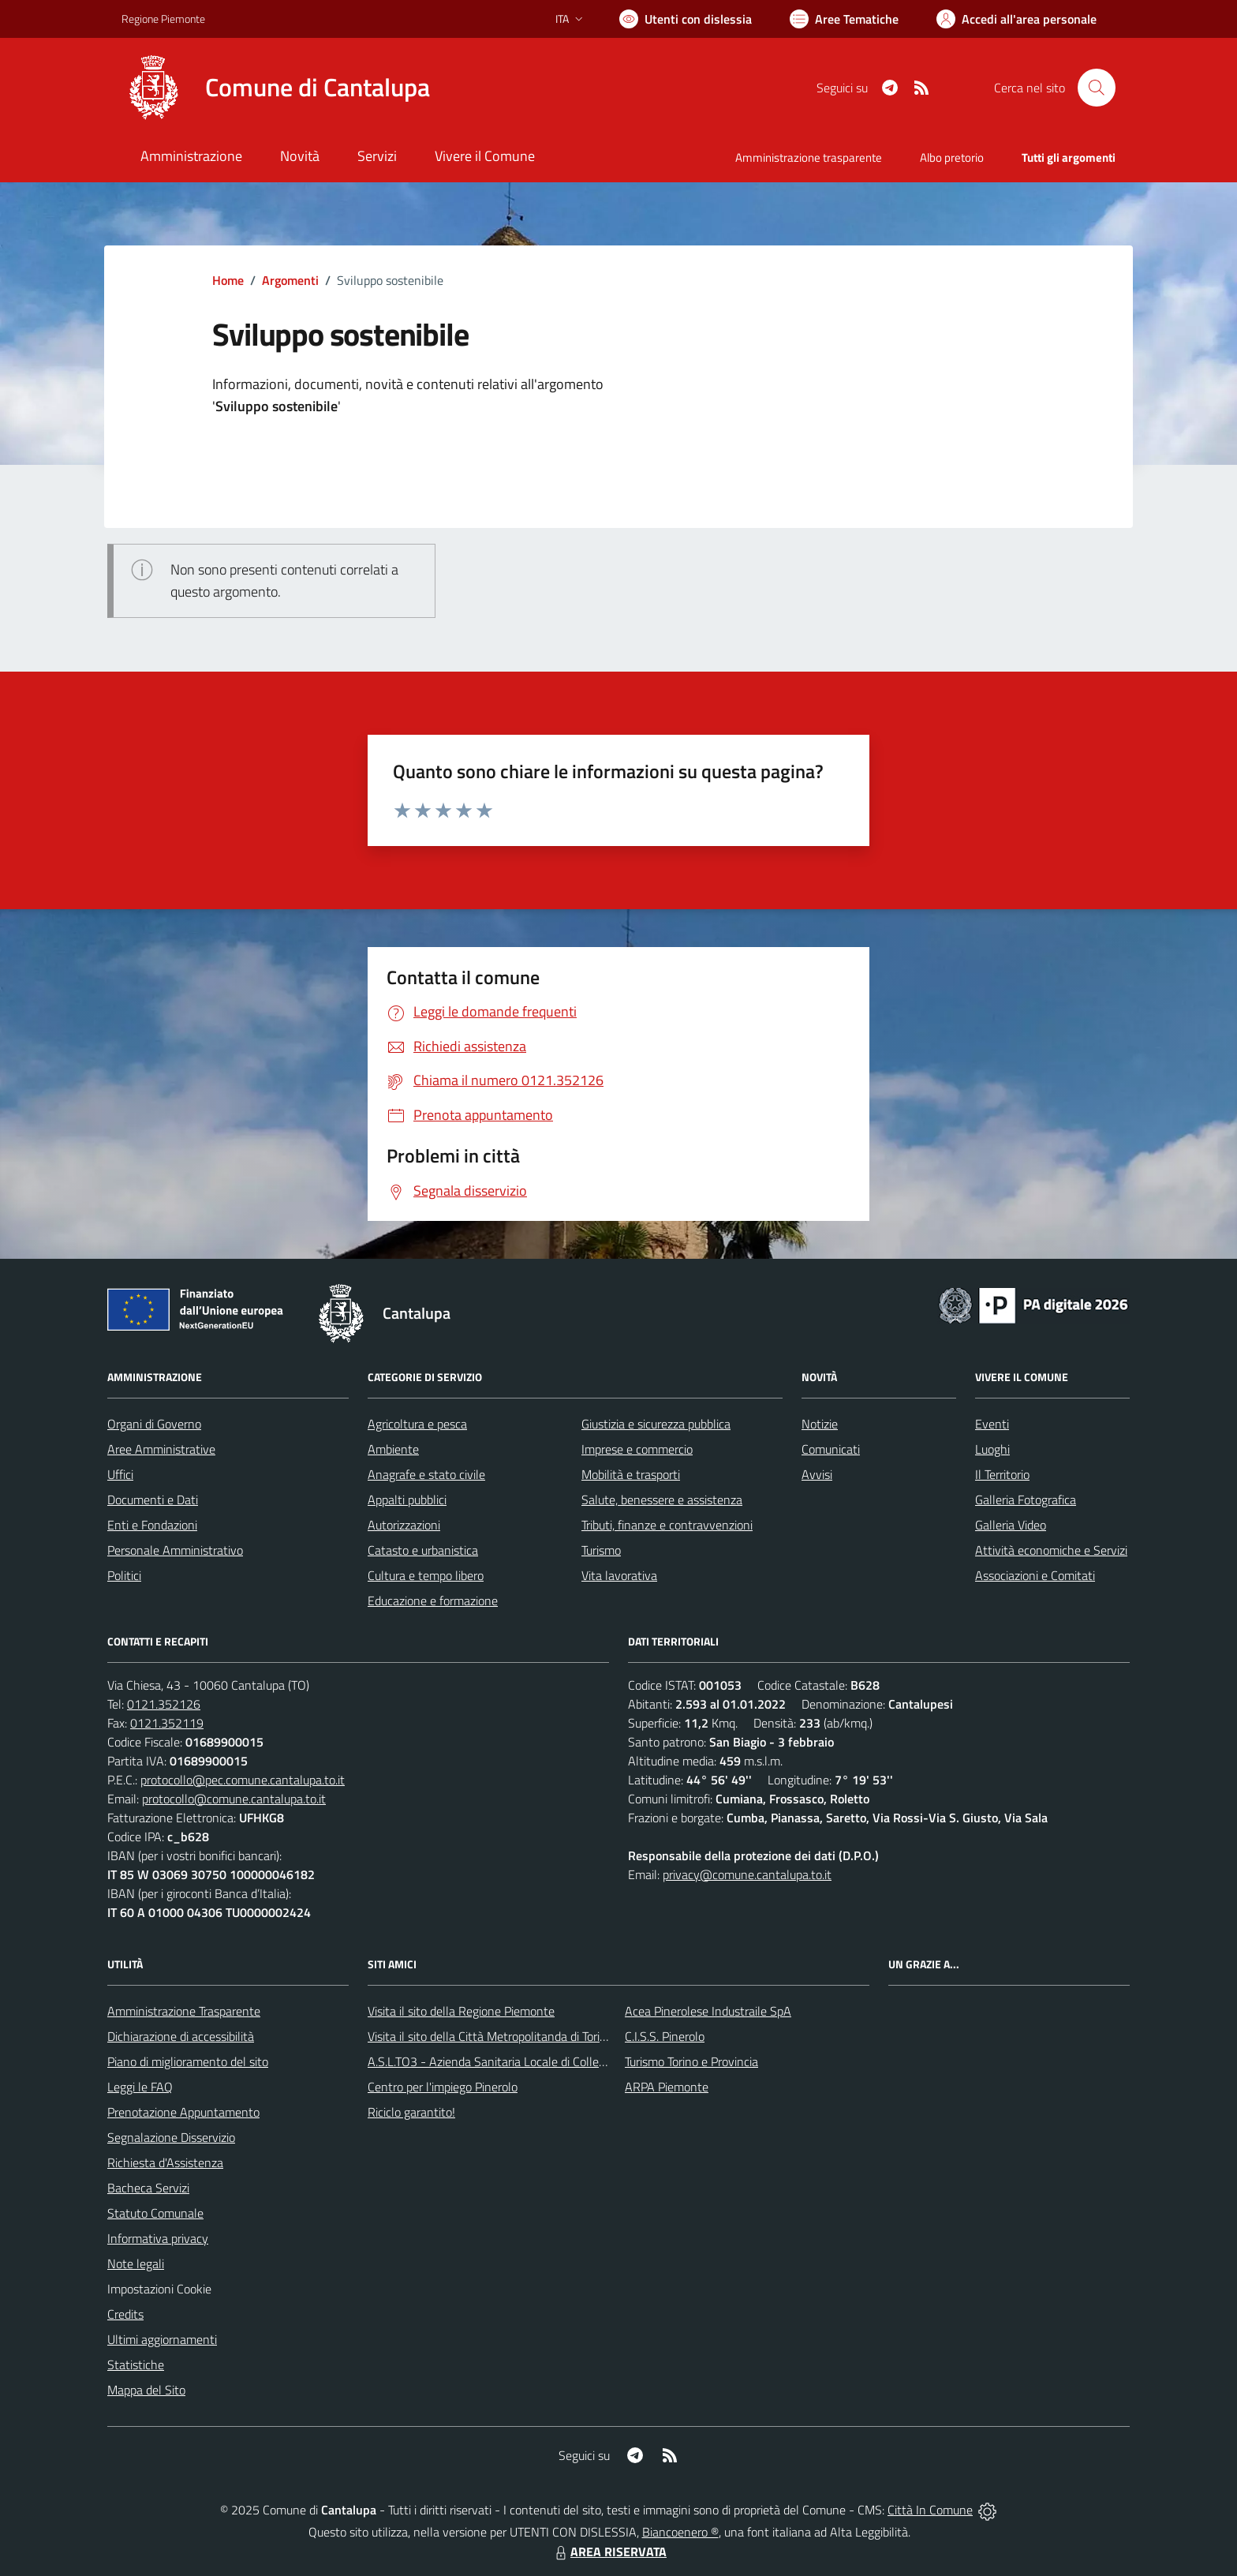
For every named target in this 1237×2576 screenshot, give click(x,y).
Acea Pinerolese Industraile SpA (708, 2010)
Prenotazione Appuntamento (183, 2111)
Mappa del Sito (146, 2389)
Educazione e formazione (433, 1600)
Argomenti (290, 280)
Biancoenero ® (680, 2531)
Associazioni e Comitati (1035, 1575)
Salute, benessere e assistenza (661, 1499)
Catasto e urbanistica (423, 1550)
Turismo (601, 1550)
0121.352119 (167, 1722)
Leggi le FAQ (140, 2086)
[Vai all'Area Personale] (1016, 19)
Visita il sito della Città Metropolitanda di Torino (490, 2036)
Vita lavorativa (619, 1575)
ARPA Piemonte (666, 2086)
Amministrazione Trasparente (183, 2010)
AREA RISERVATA (609, 2551)
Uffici (120, 1474)
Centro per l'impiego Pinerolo (443, 2086)
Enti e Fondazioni (152, 1524)
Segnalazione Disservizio (171, 2137)
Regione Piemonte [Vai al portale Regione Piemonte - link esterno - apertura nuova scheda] (163, 18)
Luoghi (992, 1449)
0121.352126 (163, 1703)
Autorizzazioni (404, 1524)
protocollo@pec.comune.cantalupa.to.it (242, 1779)
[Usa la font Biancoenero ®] (685, 19)
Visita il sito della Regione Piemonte (461, 2010)
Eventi (992, 1423)
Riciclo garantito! (411, 2111)
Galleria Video (1010, 1524)
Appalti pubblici (407, 1499)
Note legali (135, 2263)
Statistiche (135, 2364)
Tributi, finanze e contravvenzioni (667, 1524)
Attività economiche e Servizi (1051, 1550)
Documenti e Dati (152, 1499)
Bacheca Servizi (148, 2187)
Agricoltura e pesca (417, 1423)
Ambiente (393, 1449)
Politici (124, 1575)
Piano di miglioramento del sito (187, 2061)
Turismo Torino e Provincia (691, 2061)
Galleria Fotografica (1025, 1499)
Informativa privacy (157, 2238)
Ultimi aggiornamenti (162, 2339)
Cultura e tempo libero (426, 1575)
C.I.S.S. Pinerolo (664, 2036)
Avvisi (817, 1474)
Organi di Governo (154, 1423)
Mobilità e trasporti (630, 1474)
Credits (125, 2314)
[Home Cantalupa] (275, 87)
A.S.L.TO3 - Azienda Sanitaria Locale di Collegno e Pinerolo (521, 2061)
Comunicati (831, 1449)
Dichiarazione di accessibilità (180, 2036)
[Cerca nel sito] (1097, 88)
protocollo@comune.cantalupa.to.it (234, 1798)
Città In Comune (930, 2509)
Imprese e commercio (637, 1449)
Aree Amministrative (161, 1449)
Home (228, 280)
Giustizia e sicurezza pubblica (656, 1423)
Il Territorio (1002, 1474)
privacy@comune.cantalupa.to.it (747, 1874)
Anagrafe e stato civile (426, 1474)
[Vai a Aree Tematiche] (844, 19)
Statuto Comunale (155, 2212)
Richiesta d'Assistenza (165, 2162)
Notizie (820, 1423)
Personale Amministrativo (175, 1550)
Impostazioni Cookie (159, 2288)
